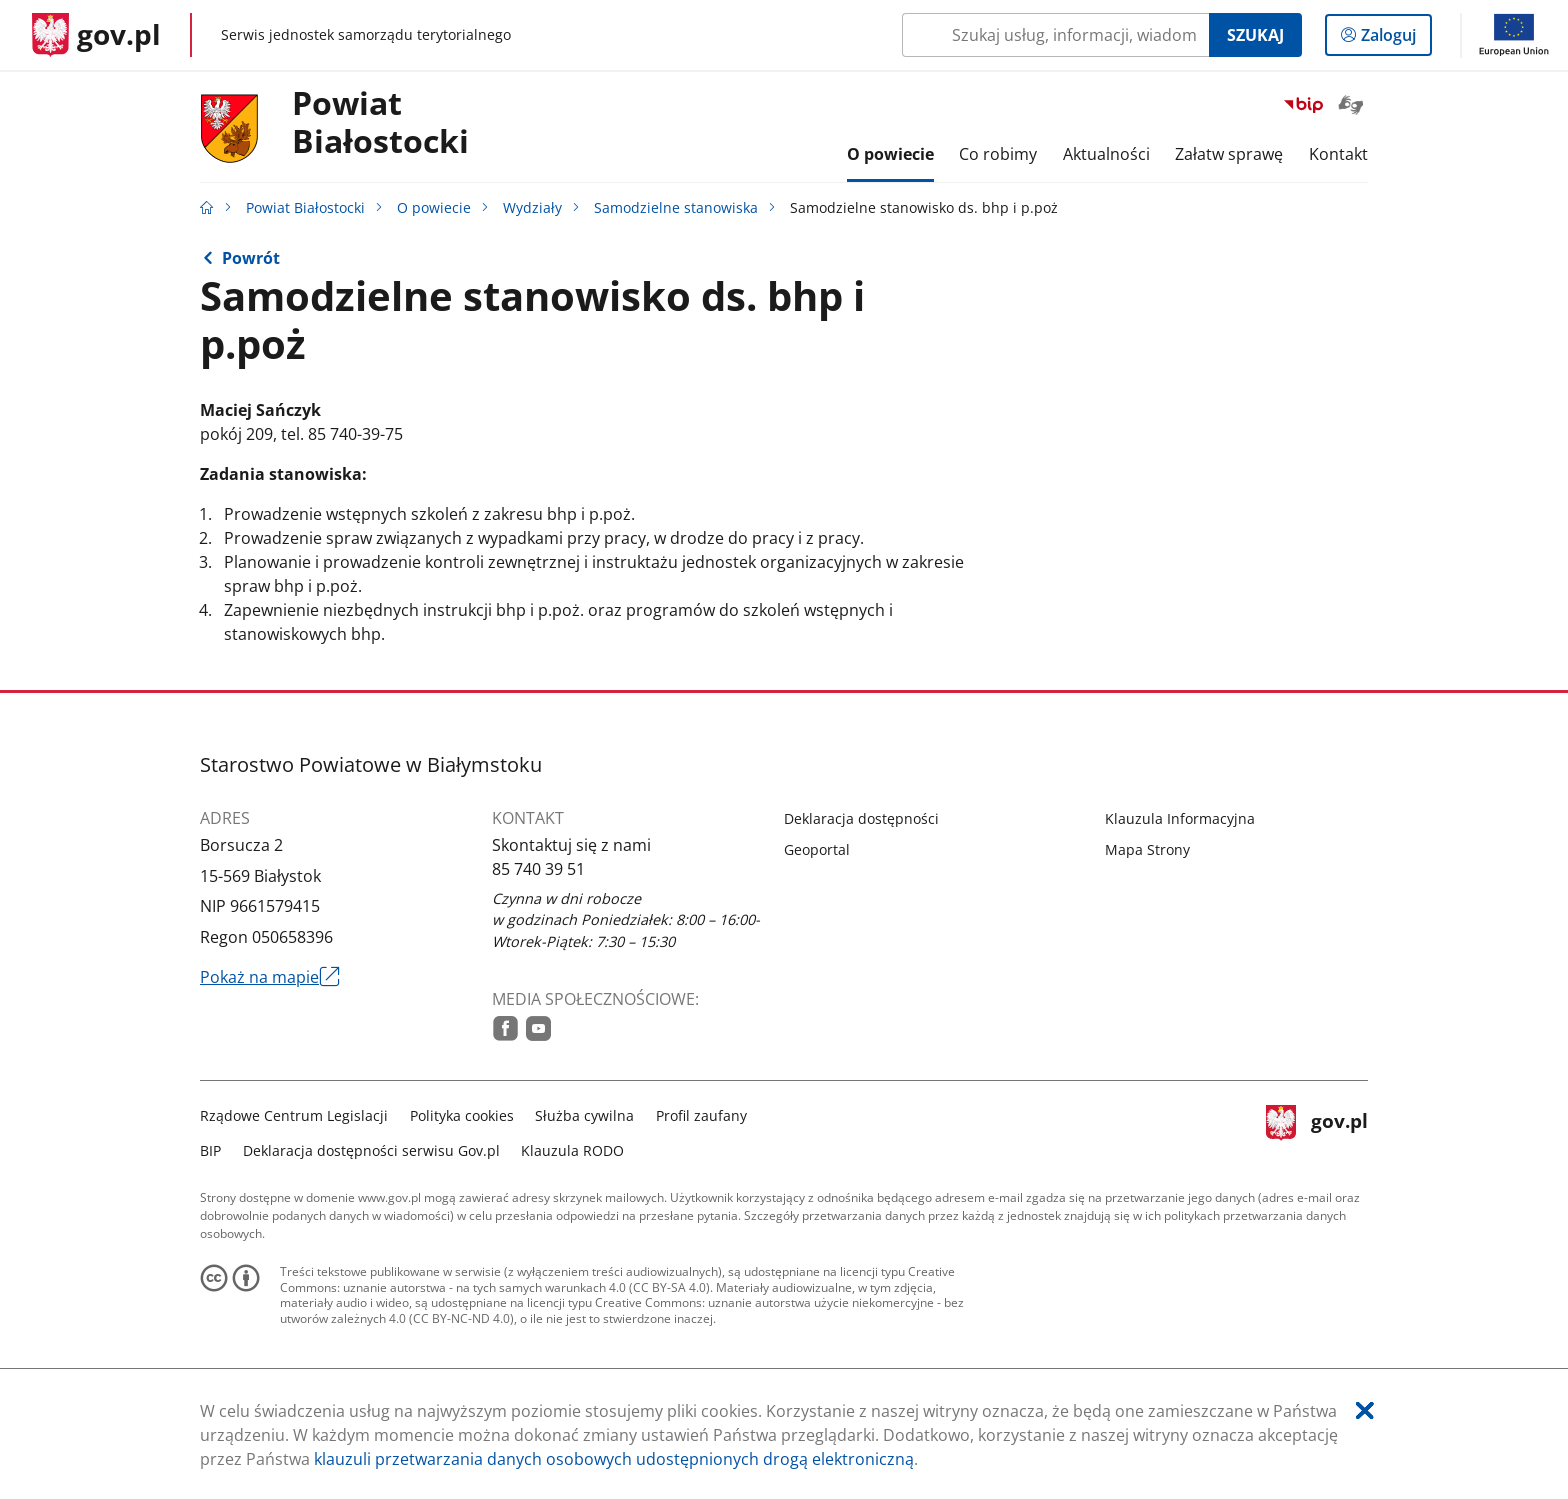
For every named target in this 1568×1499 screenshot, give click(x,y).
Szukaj (1255, 35)
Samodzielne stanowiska (676, 207)
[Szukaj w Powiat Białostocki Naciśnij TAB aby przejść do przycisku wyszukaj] (1055, 35)
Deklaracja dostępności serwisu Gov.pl (371, 1150)
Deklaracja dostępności (861, 818)
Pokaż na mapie (270, 977)
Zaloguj (1394, 39)
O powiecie (434, 207)
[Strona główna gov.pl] (96, 35)
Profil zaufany (701, 1115)
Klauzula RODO (572, 1150)
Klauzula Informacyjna (1180, 818)
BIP (210, 1150)
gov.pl (1317, 1130)
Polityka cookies (462, 1115)
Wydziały (532, 207)
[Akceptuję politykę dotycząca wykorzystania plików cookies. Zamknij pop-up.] (1365, 1410)
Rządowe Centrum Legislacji (294, 1115)
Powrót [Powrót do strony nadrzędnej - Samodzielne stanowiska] (251, 258)
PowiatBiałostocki (380, 123)
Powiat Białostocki (305, 207)
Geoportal (817, 849)
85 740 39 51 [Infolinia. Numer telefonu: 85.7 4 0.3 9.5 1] (538, 869)
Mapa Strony (1147, 849)
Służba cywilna (584, 1115)
